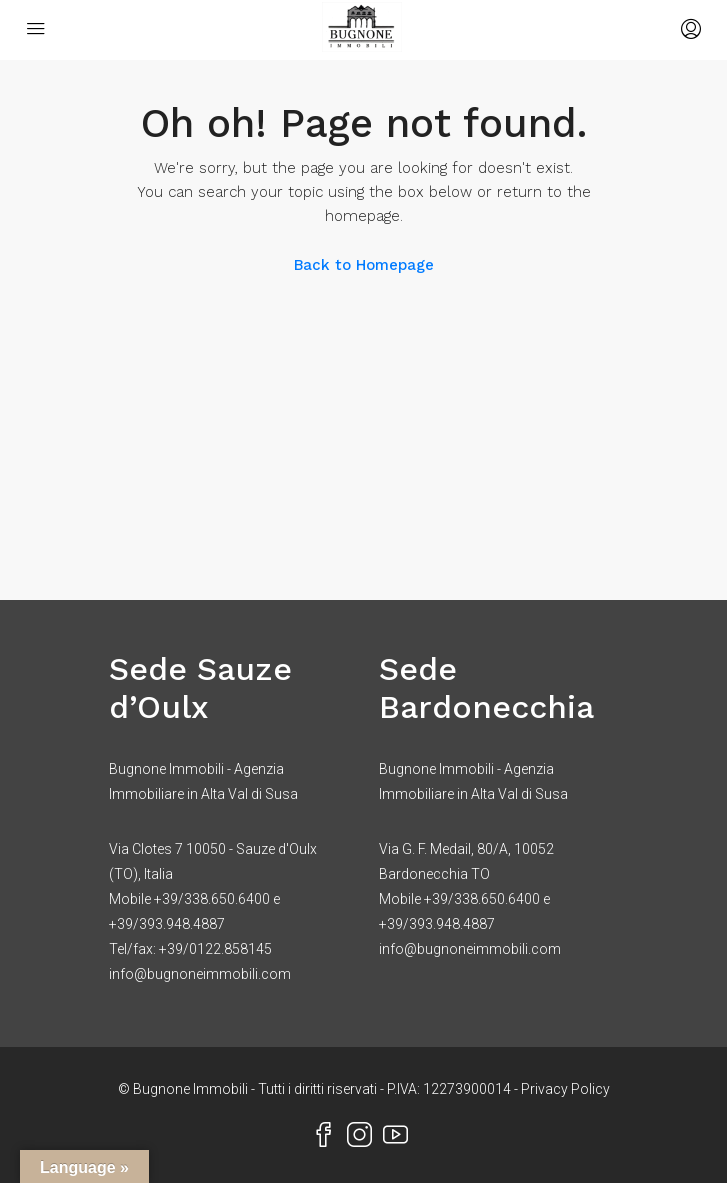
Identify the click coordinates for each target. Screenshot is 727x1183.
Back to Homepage (364, 265)
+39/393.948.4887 (167, 924)
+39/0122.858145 (215, 949)
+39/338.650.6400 (212, 899)
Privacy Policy (565, 1089)
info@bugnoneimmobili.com (200, 974)
